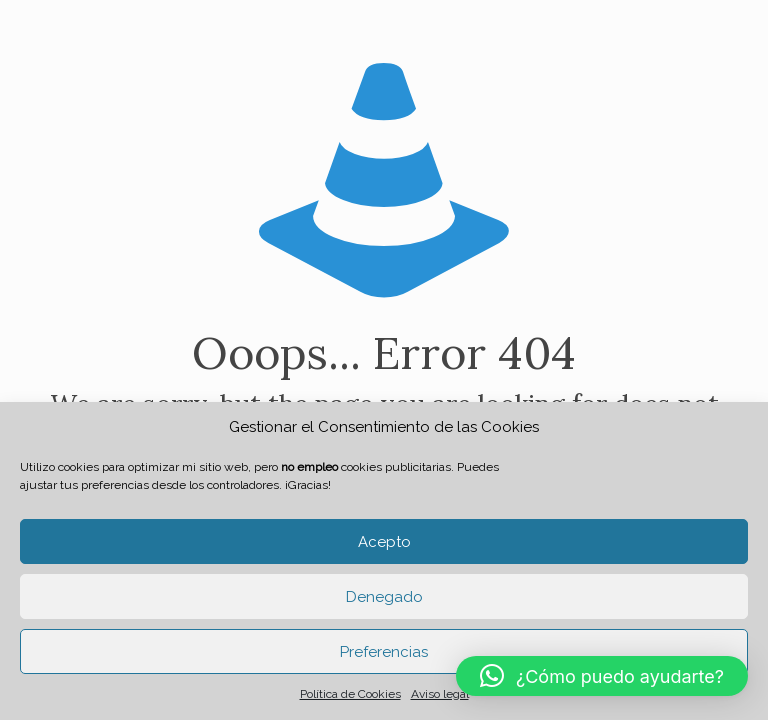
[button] (602, 676)
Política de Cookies (350, 694)
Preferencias (384, 652)
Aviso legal (440, 694)
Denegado (384, 597)
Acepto (384, 542)
